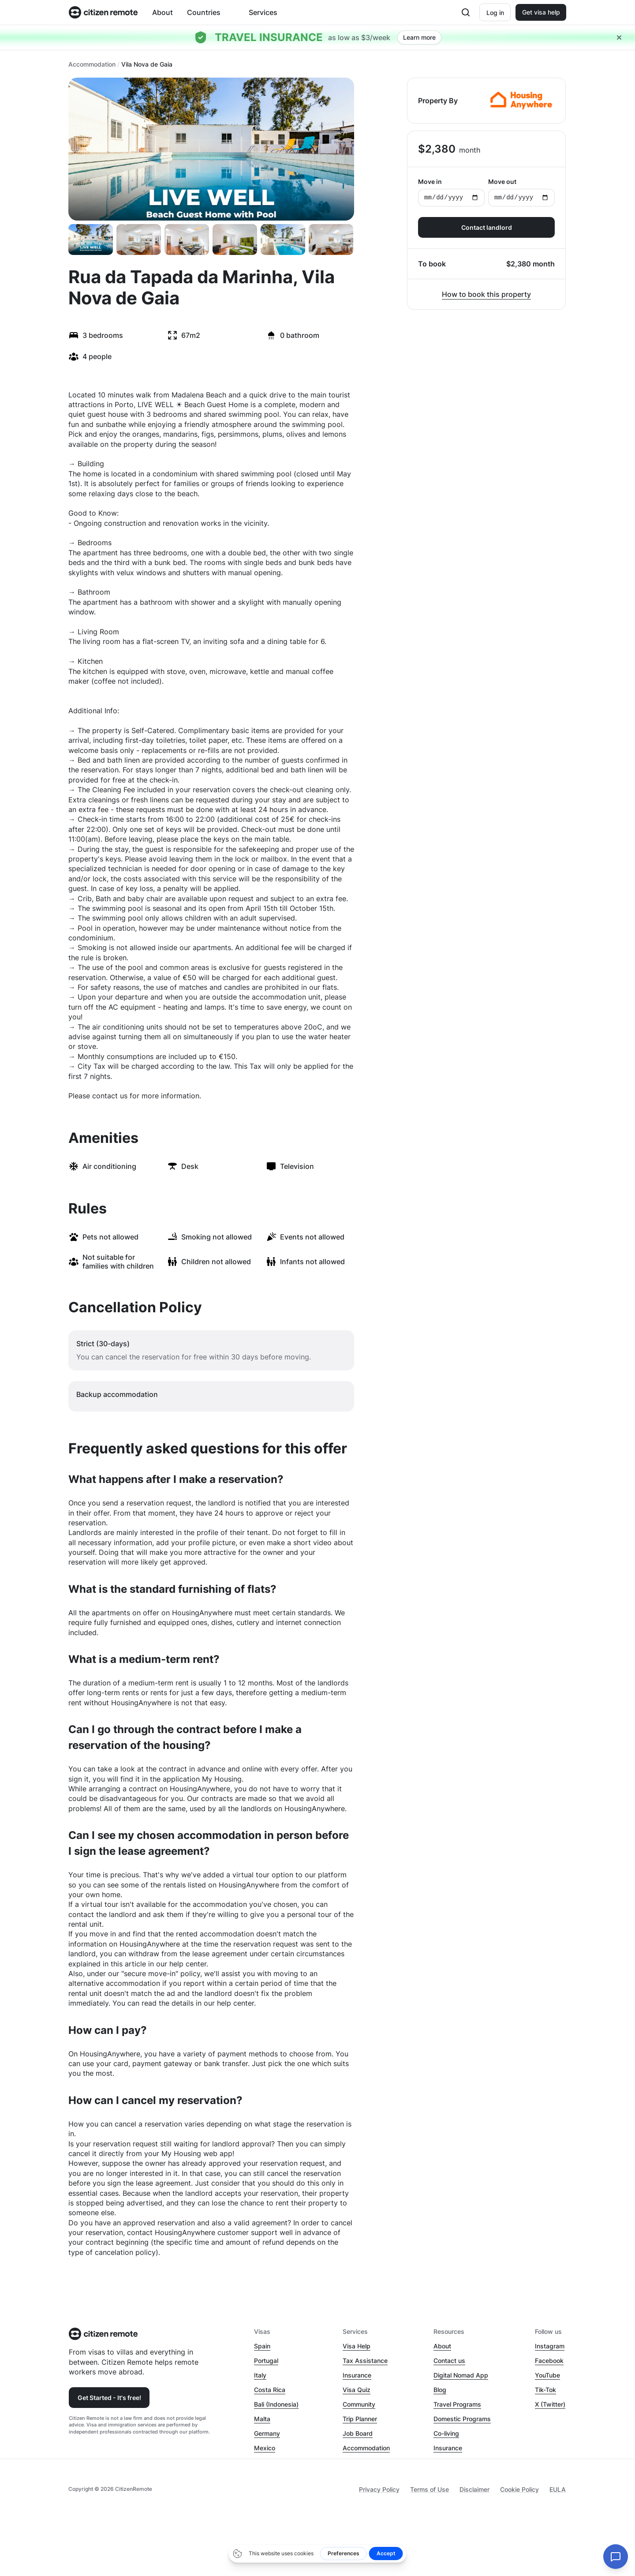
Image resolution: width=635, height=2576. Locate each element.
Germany (267, 2433)
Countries (203, 12)
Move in (451, 192)
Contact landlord (486, 227)
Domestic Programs (462, 2418)
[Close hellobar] (619, 37)
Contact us (449, 2360)
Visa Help (356, 2346)
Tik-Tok (545, 2389)
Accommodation (92, 64)
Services (263, 12)
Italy (260, 2375)
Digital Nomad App (460, 2375)
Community (359, 2404)
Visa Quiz (356, 2389)
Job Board (358, 2433)
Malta (262, 2418)
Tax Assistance (365, 2360)
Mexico (264, 2448)
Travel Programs (457, 2404)
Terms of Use (429, 2489)
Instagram (549, 2346)
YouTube (547, 2375)
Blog (439, 2389)
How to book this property (486, 294)
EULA (557, 2489)
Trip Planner (360, 2418)
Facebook (549, 2360)
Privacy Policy (379, 2489)
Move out (521, 192)
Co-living (446, 2433)
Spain (262, 2346)
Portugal (266, 2360)
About (162, 12)
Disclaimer (474, 2489)
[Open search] (465, 12)
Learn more (419, 37)
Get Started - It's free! (109, 2397)
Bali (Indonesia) (276, 2404)
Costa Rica (269, 2389)
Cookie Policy (519, 2489)
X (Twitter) (550, 2404)
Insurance (357, 2375)
